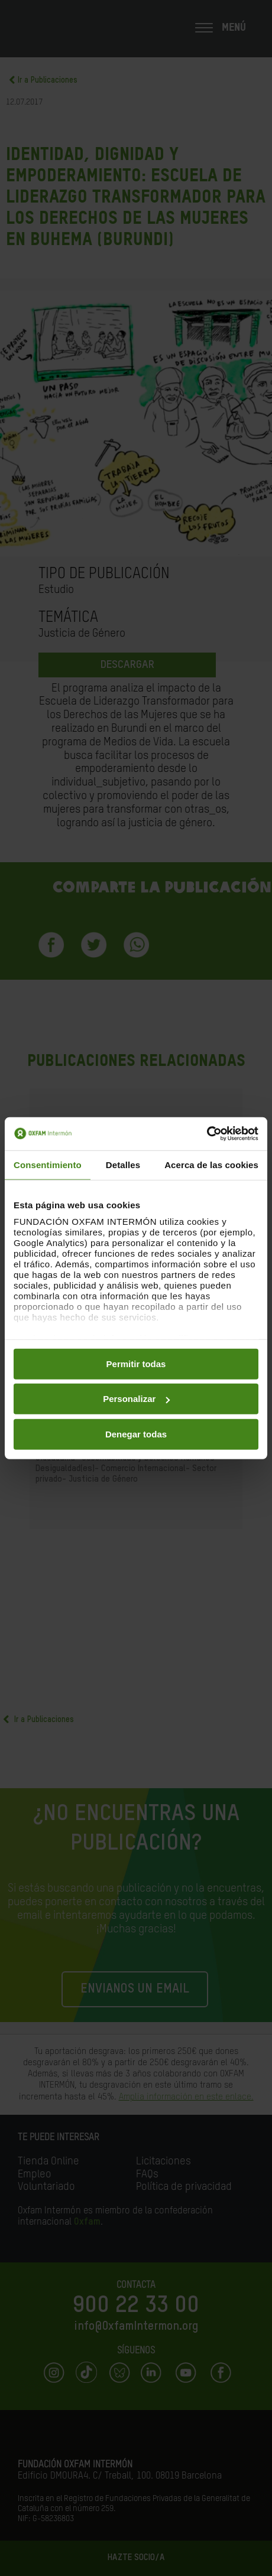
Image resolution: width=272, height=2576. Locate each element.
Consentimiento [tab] (48, 1164)
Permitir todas (136, 1363)
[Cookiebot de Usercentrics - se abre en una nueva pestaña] (206, 1134)
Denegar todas (136, 1434)
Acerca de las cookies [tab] (211, 1164)
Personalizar (136, 1399)
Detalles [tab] (123, 1164)
